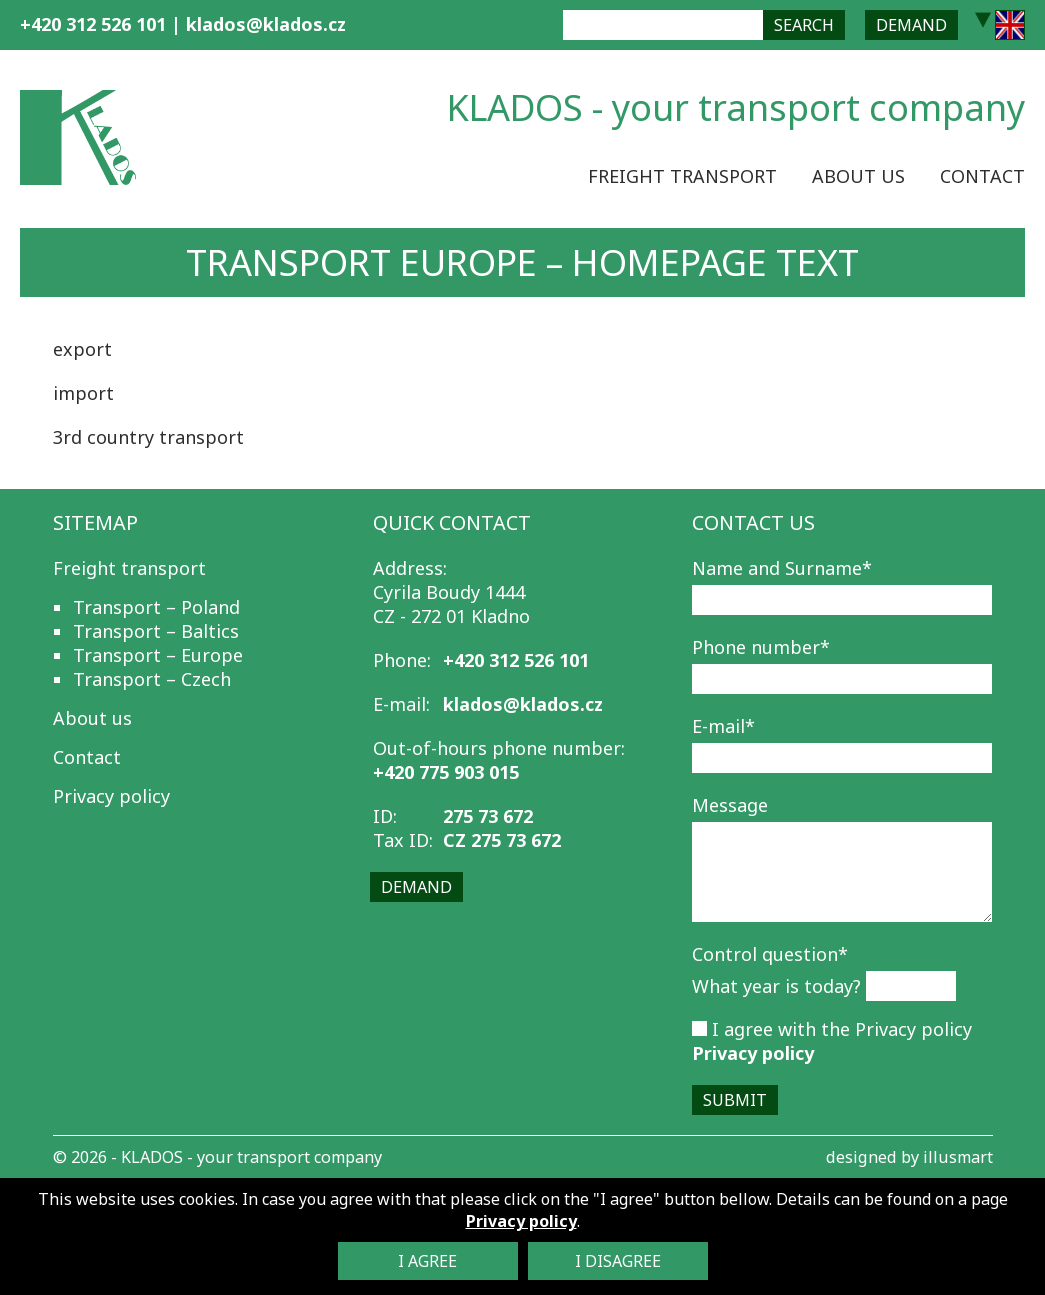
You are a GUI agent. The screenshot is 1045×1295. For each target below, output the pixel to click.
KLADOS (152, 1157)
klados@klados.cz (266, 24)
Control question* (770, 954)
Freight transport (682, 176)
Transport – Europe (158, 655)
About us (858, 176)
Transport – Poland (156, 607)
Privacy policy (111, 796)
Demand (911, 25)
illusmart (958, 1157)
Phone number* (761, 647)
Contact (982, 176)
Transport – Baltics (156, 631)
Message (730, 805)
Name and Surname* (782, 568)
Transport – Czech (152, 679)
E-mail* (723, 726)
